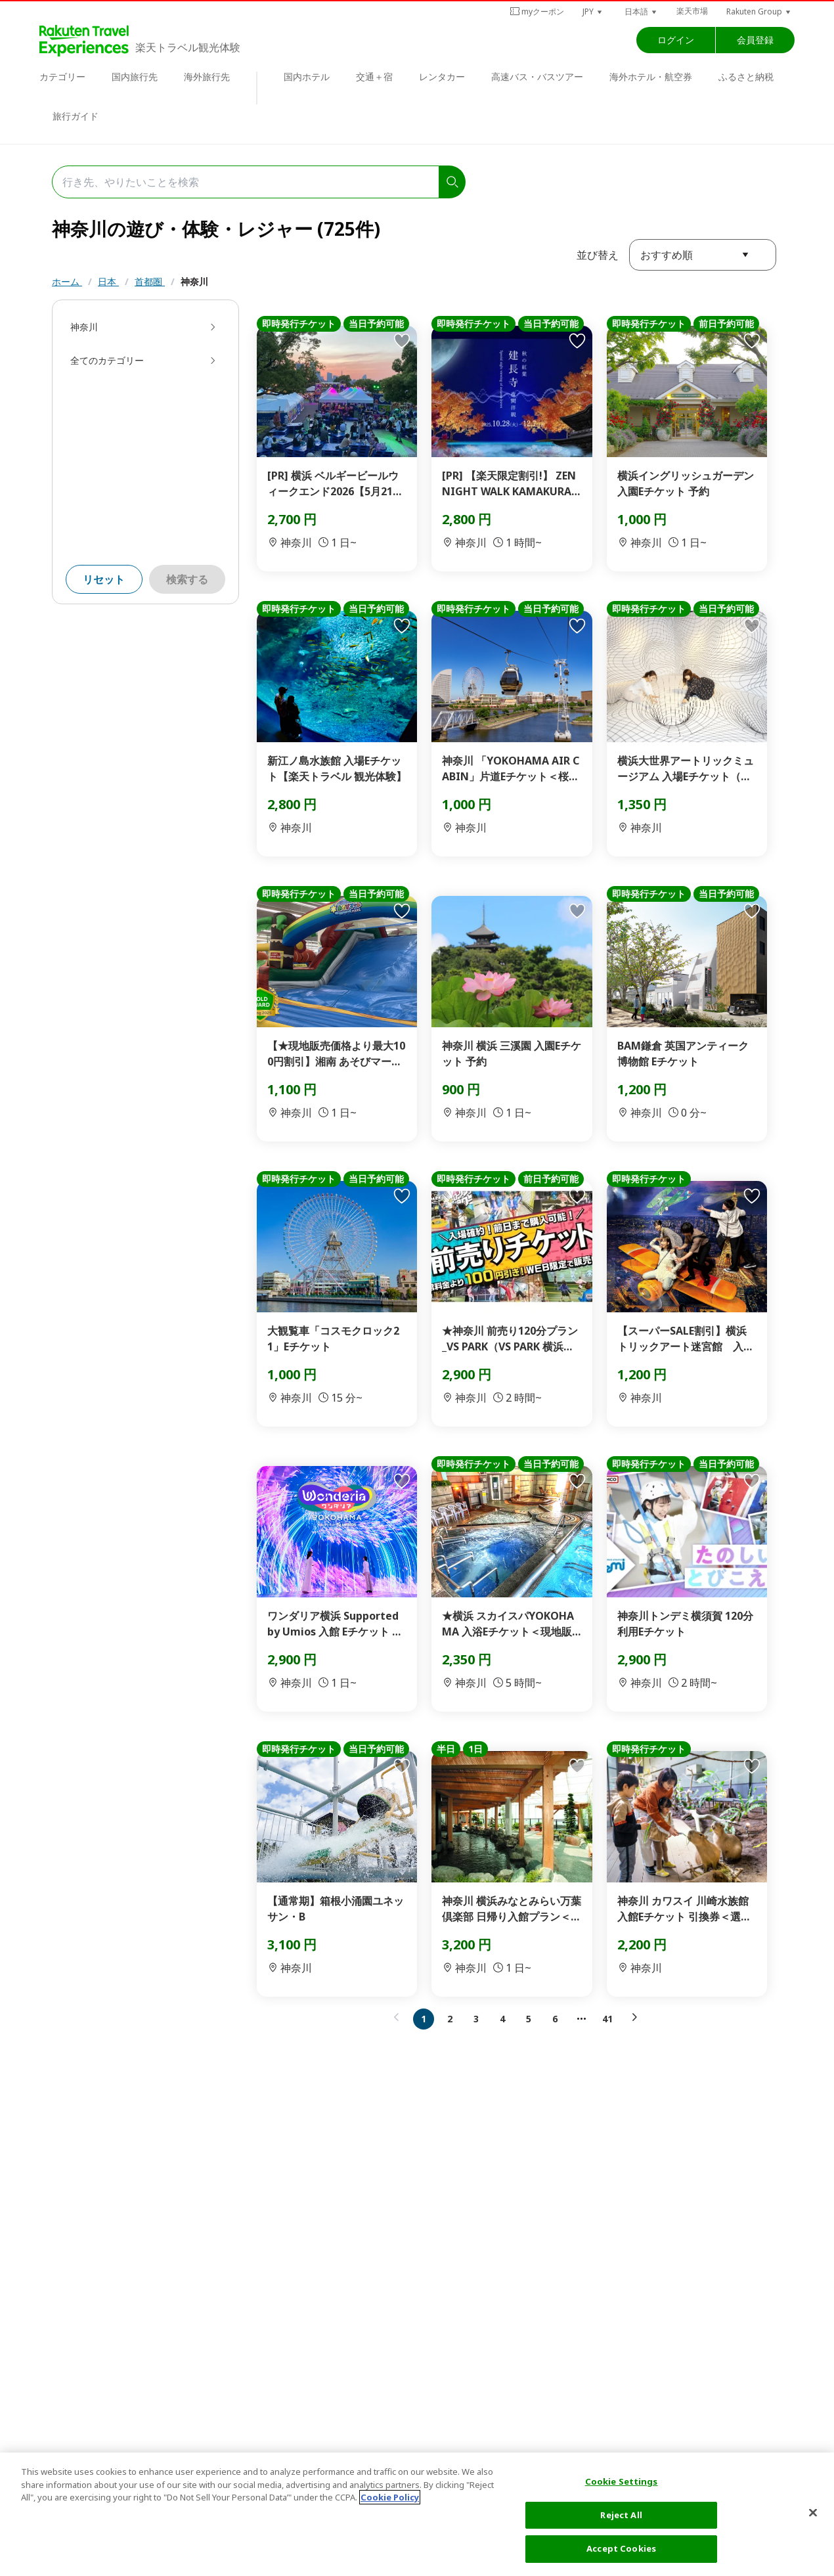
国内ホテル (307, 76)
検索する (187, 579)
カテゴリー (62, 76)
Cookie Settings (621, 2481)
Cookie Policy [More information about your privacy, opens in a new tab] (390, 2497)
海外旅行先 (207, 76)
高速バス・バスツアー (537, 76)
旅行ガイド (76, 116)
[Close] (813, 2512)
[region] (417, 2514)
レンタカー (442, 76)
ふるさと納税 (746, 76)
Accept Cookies (621, 2548)
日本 (108, 281)
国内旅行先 (135, 76)
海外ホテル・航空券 (650, 76)
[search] (452, 182)
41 (607, 2018)
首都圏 (150, 281)
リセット (104, 579)
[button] (593, 11)
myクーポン (537, 11)
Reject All (621, 2515)
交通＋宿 (374, 76)
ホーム (67, 281)
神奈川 (194, 281)
